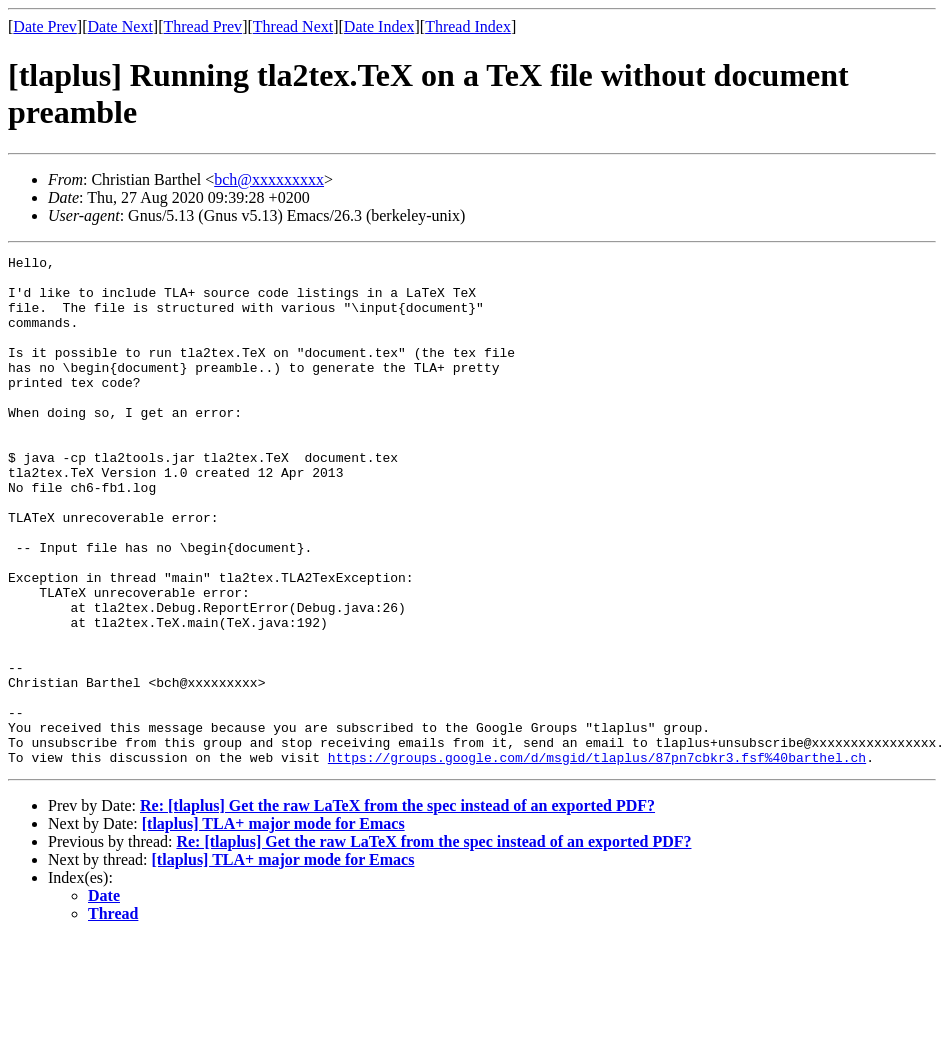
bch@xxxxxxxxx (269, 179)
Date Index (379, 26)
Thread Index (468, 26)
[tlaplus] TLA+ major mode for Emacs (273, 925)
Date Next (120, 26)
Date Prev (45, 26)
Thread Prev (202, 26)
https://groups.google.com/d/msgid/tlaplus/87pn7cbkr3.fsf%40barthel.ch (597, 859)
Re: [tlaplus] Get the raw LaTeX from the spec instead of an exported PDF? (397, 907)
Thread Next (293, 26)
